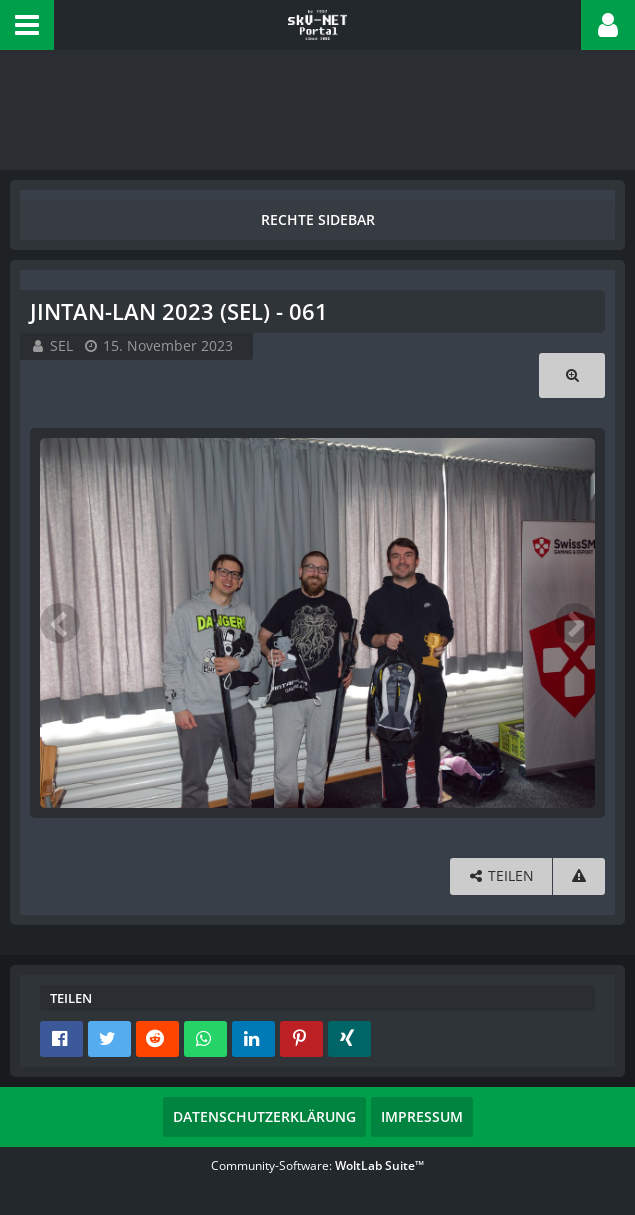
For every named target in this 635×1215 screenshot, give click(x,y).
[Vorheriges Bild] (60, 623)
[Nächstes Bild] (575, 623)
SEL (61, 345)
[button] (27, 25)
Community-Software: (317, 1165)
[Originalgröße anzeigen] (572, 375)
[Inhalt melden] (579, 876)
